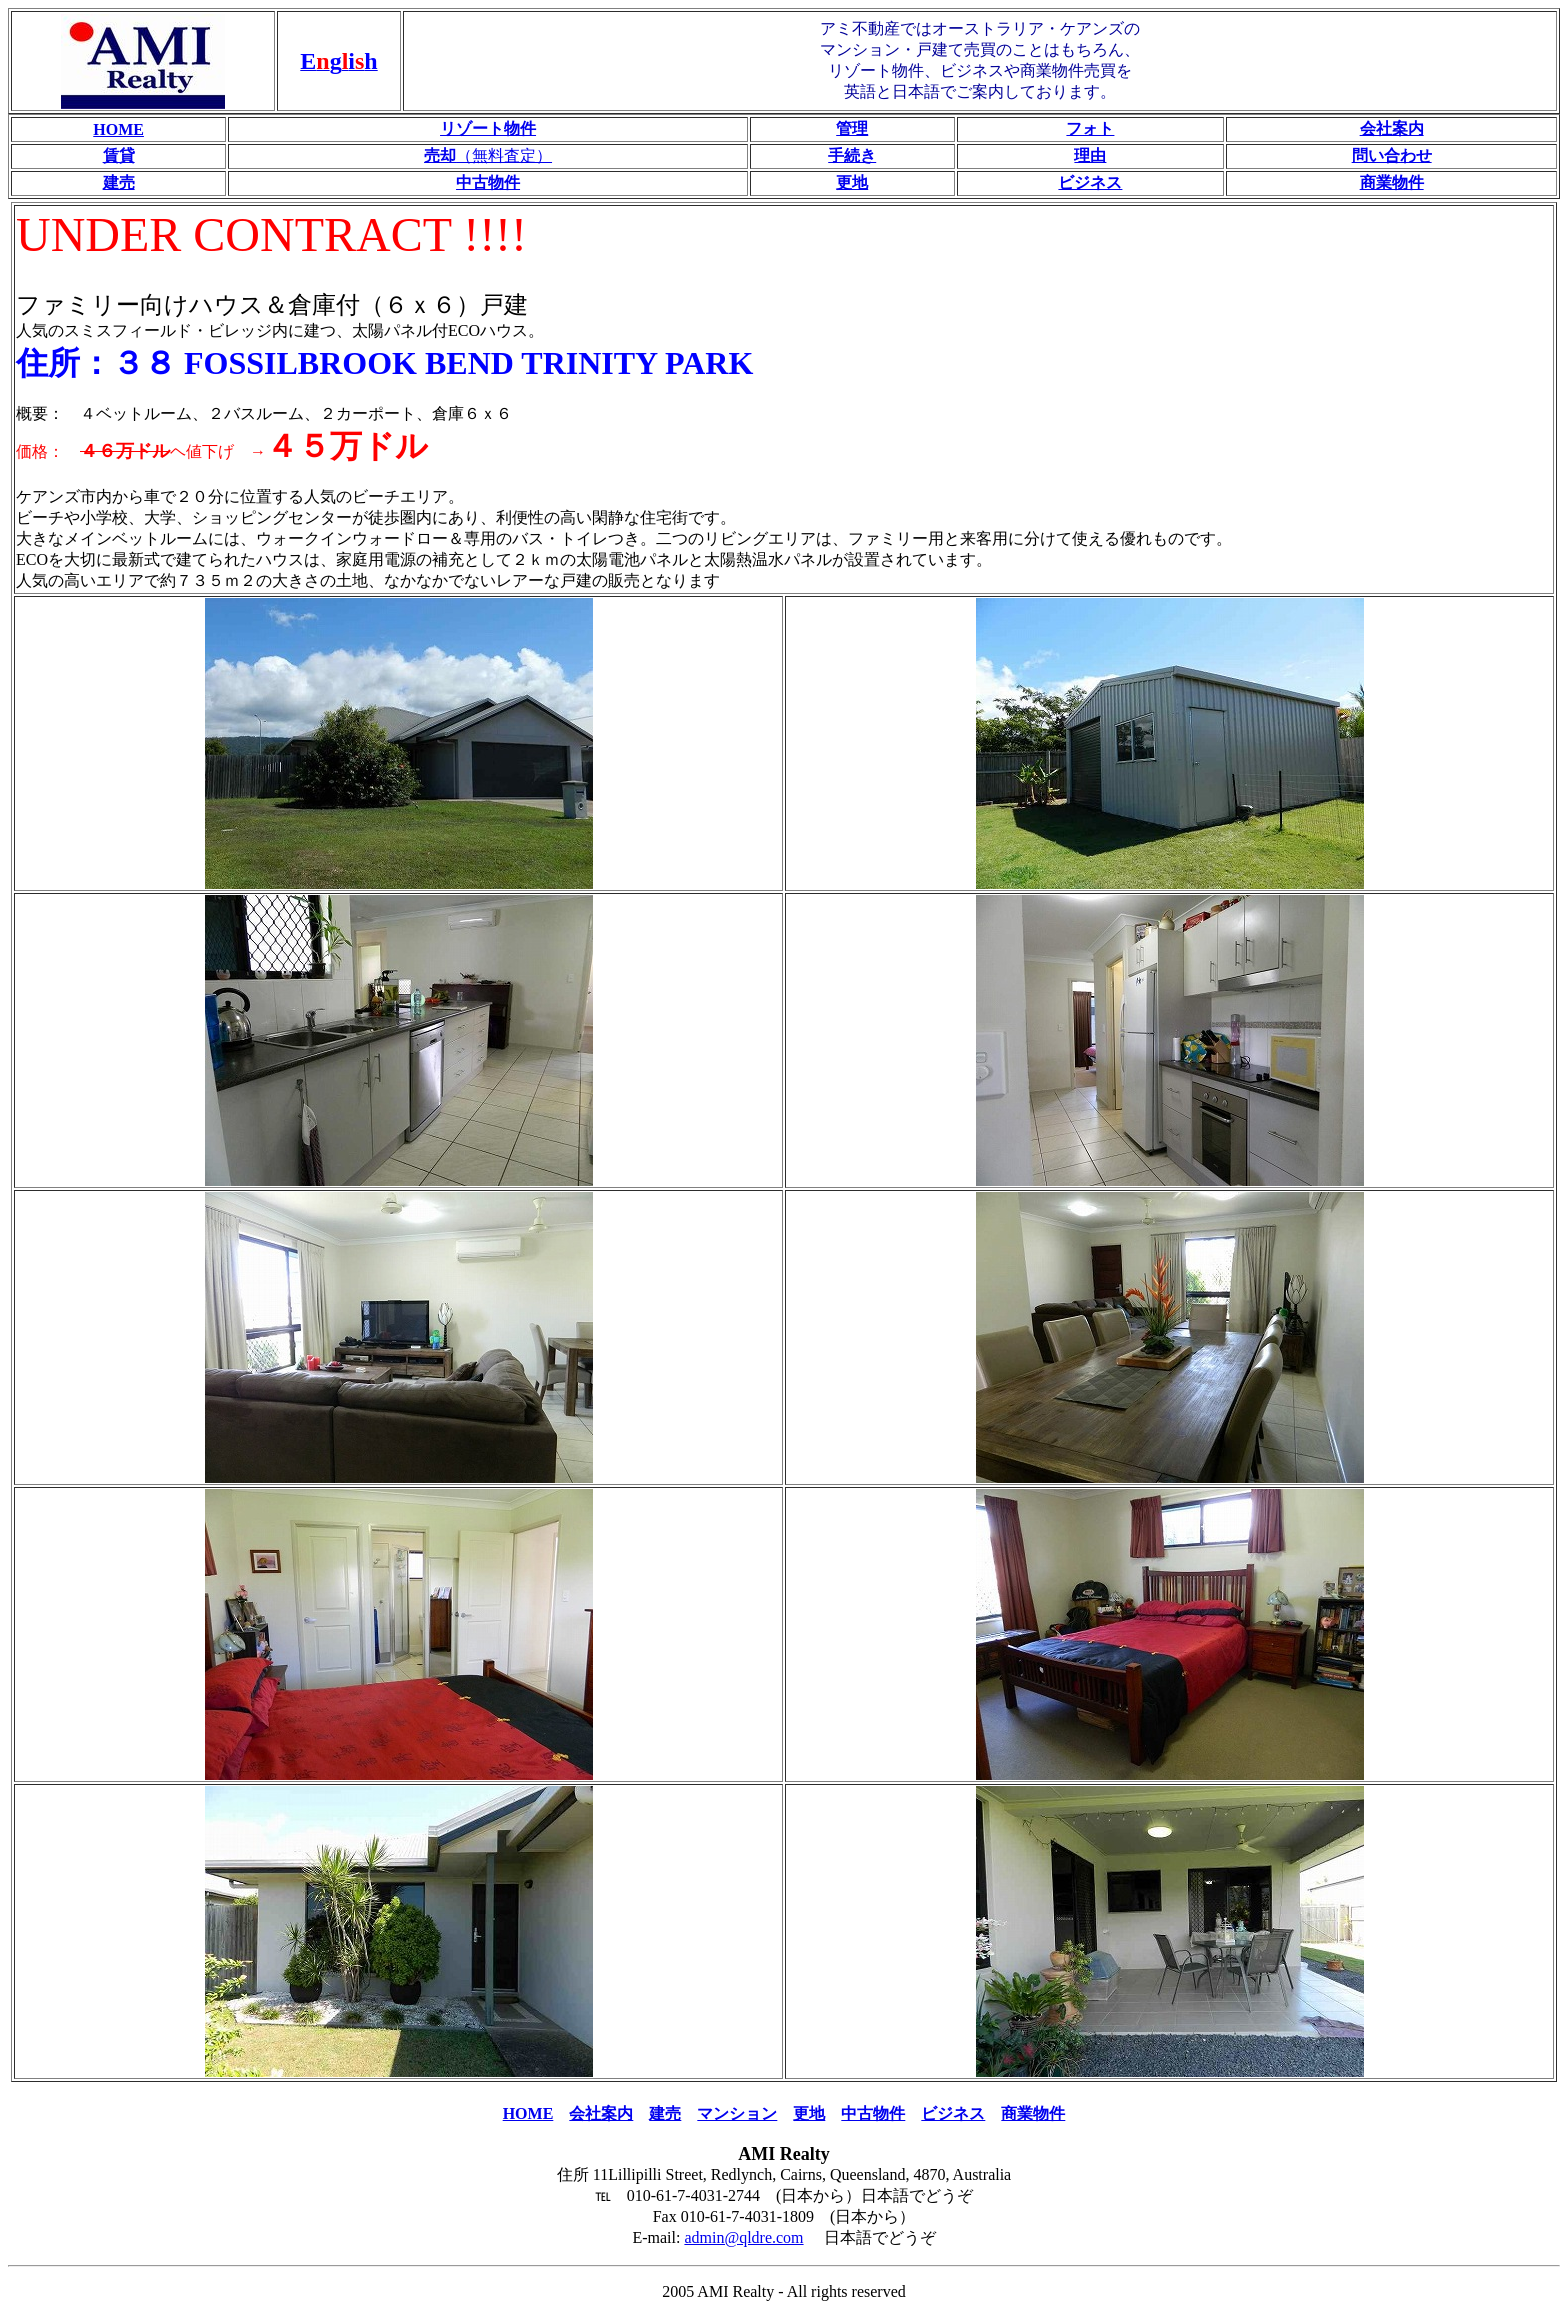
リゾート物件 (488, 128)
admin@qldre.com (743, 2237)
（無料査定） (488, 155)
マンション (737, 2113)
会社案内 (1392, 128)
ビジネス (1090, 182)
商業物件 (1392, 182)
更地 (852, 182)
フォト (1090, 128)
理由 (1090, 155)
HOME (118, 129)
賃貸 (119, 155)
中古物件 (488, 182)
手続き (852, 155)
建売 (119, 182)
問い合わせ (1392, 155)
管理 (852, 128)
